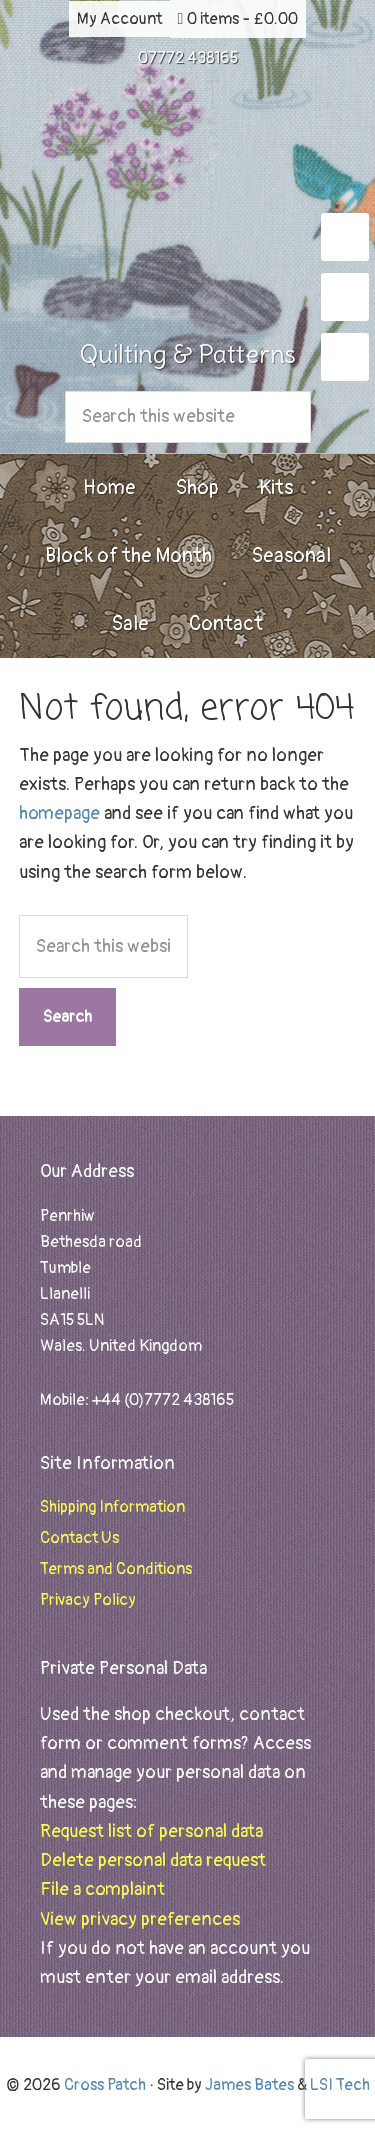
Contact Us (79, 1538)
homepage (59, 813)
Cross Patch (188, 202)
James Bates (249, 2085)
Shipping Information (112, 1507)
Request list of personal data (151, 1831)
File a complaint (102, 1889)
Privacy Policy (88, 1600)
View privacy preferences (140, 1919)
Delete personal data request (153, 1860)
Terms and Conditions (116, 1569)
